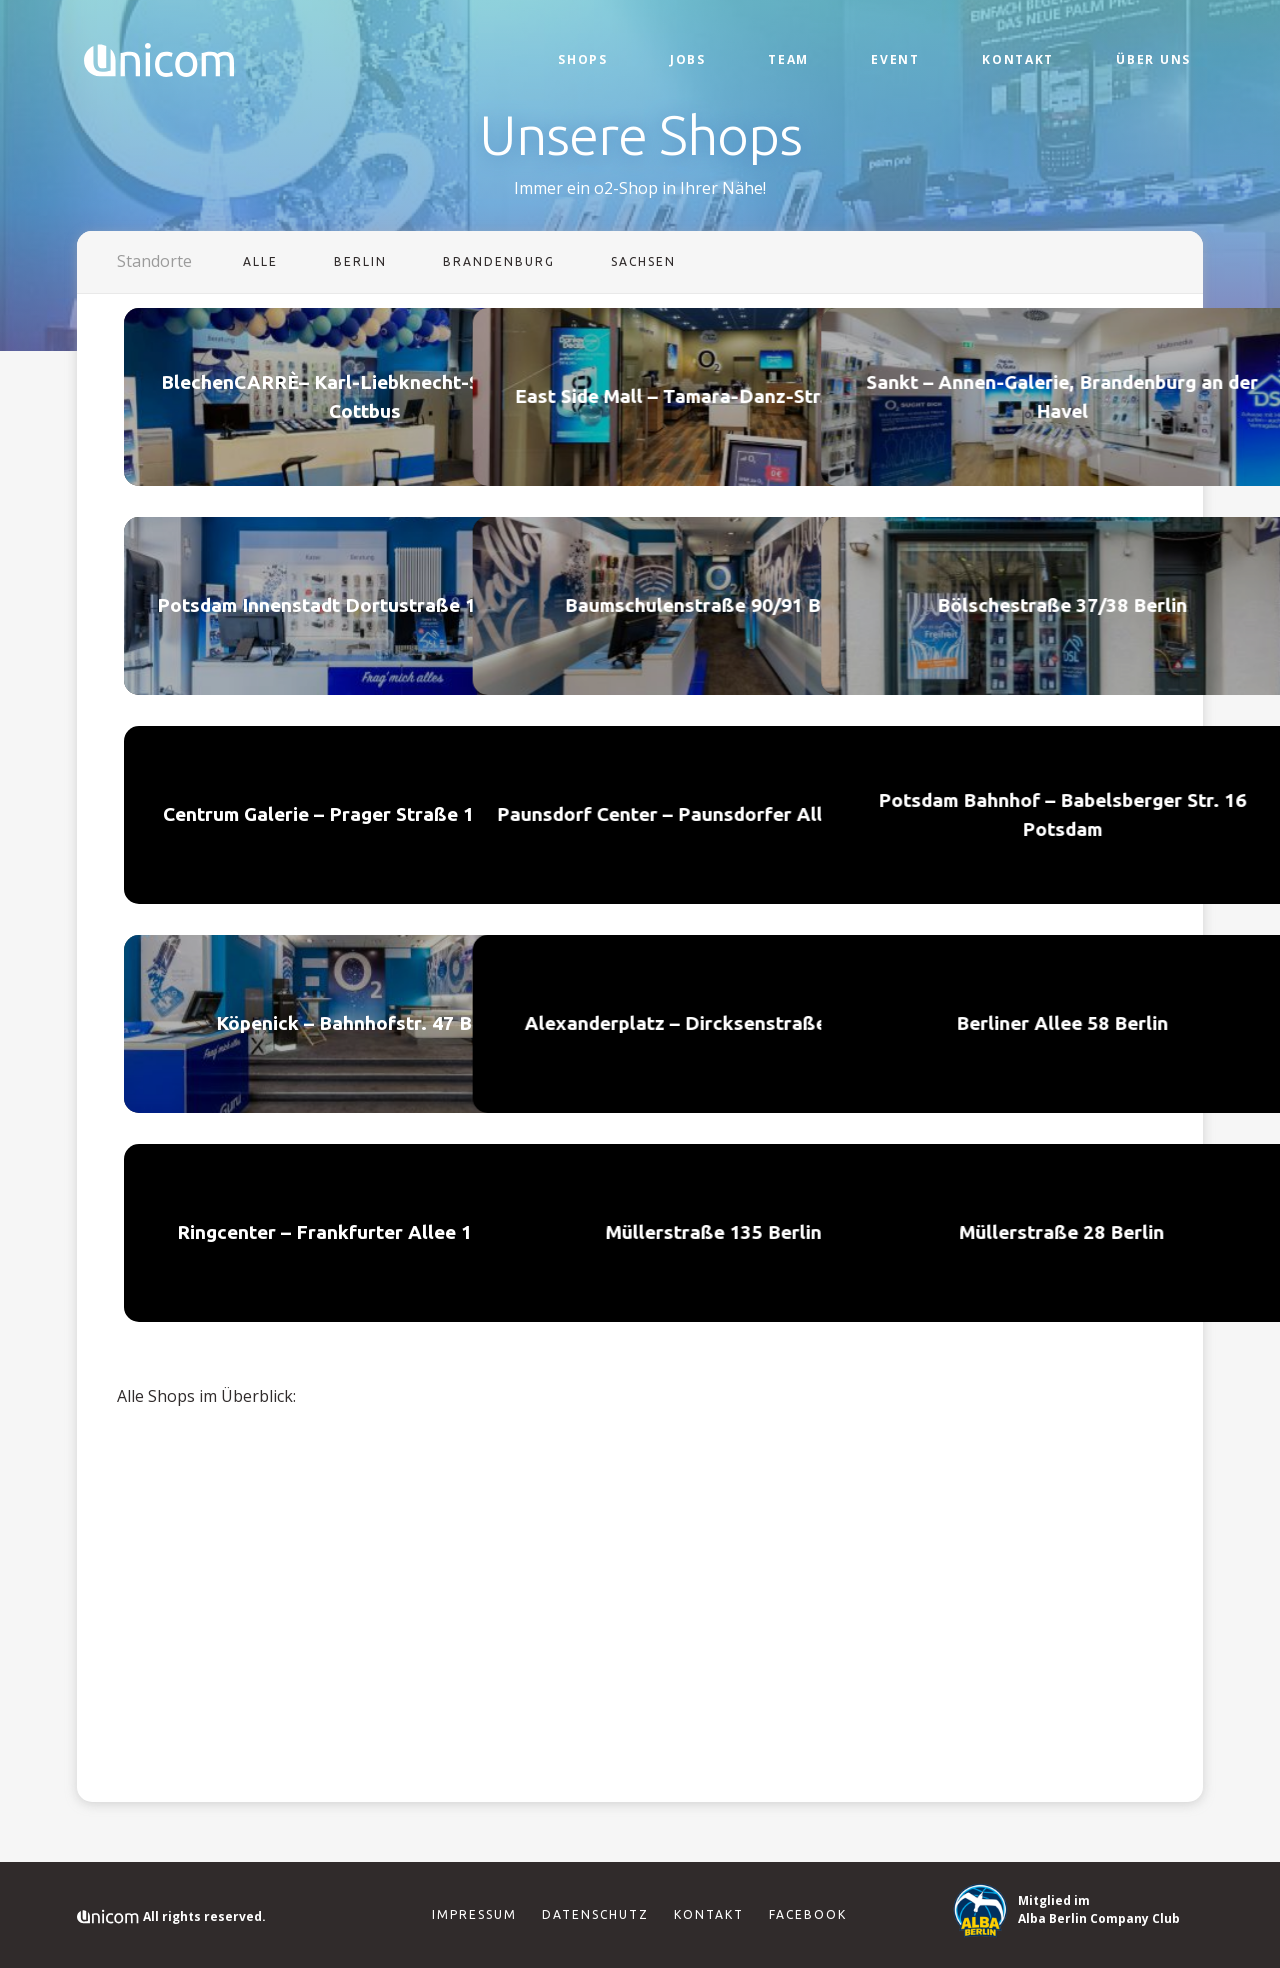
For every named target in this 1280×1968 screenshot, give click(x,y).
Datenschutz (595, 1914)
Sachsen (643, 261)
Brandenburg (499, 261)
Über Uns (1153, 59)
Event (895, 59)
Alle (260, 261)
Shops (583, 59)
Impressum (474, 1914)
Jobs (688, 59)
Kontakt (1018, 59)
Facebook (808, 1914)
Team (788, 59)
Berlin (360, 261)
